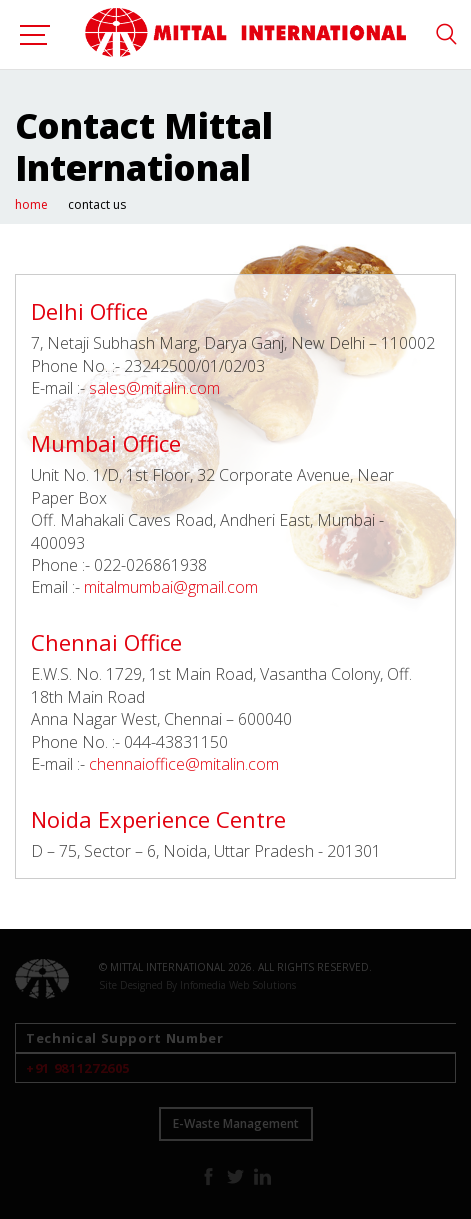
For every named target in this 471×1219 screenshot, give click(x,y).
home (31, 204)
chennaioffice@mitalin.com (184, 764)
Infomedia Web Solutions (238, 985)
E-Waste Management (236, 1123)
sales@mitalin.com (154, 388)
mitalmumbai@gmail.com (171, 587)
